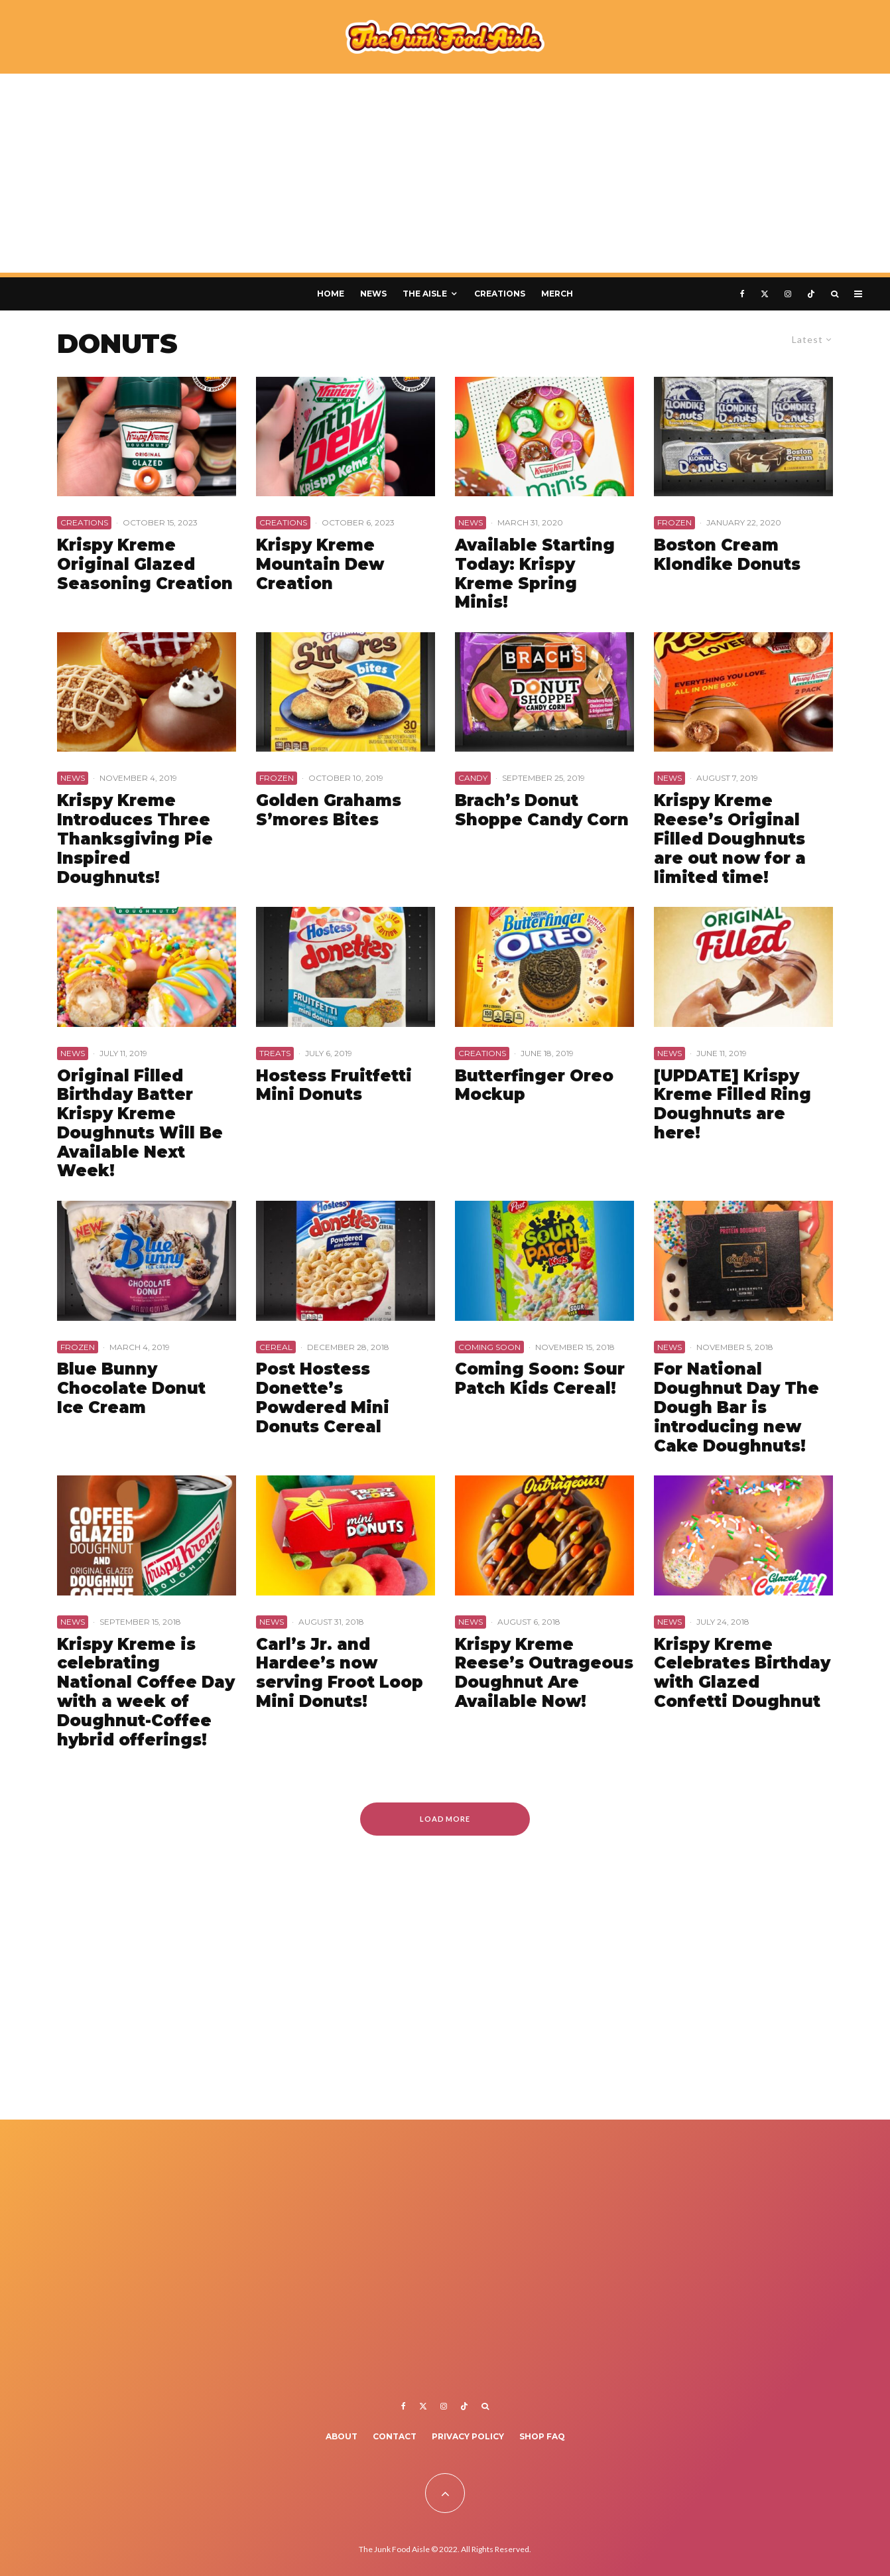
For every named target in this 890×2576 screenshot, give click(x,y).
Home (330, 294)
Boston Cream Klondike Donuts (727, 555)
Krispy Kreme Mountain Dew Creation (320, 564)
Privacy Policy (468, 2436)
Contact (394, 2436)
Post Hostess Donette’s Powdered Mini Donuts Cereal (322, 1398)
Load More (445, 1818)
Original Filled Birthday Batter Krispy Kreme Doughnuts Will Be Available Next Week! (140, 1124)
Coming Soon (489, 1347)
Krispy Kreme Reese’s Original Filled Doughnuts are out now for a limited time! (730, 838)
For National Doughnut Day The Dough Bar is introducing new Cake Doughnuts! (736, 1407)
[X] (765, 293)
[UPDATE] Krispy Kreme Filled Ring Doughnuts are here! (732, 1104)
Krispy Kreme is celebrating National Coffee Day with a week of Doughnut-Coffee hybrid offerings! (146, 1692)
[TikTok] (811, 293)
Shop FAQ (542, 2436)
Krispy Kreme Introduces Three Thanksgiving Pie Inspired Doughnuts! (135, 838)
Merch (557, 294)
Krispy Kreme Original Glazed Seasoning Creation (145, 564)
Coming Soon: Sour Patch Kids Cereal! (540, 1379)
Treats (274, 1053)
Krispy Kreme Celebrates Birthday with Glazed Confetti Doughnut (742, 1673)
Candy (472, 778)
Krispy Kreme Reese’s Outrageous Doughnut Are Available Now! (544, 1673)
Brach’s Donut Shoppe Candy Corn (542, 810)
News (373, 294)
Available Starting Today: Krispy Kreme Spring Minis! (535, 574)
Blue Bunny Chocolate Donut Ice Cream (131, 1388)
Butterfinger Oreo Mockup (534, 1086)
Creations (499, 294)
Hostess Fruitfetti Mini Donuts (334, 1086)
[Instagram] (788, 293)
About (341, 2436)
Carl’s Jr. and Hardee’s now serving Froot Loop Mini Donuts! (339, 1673)
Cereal (275, 1347)
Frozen (674, 522)
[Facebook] (742, 293)
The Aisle (425, 294)
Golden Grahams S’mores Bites (328, 810)
